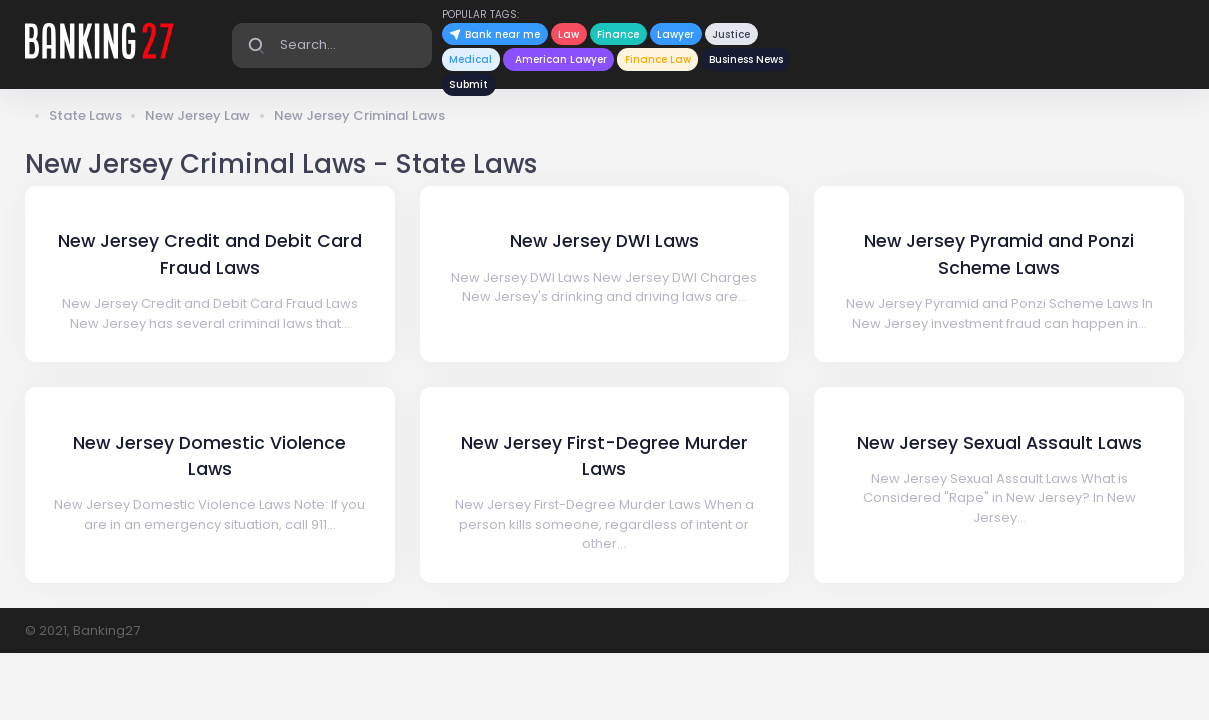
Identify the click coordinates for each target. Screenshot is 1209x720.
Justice (731, 34)
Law (568, 34)
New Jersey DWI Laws (604, 241)
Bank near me (494, 34)
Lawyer (675, 34)
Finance (618, 34)
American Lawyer (561, 59)
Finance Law (658, 59)
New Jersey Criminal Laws (359, 115)
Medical (470, 59)
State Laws (85, 115)
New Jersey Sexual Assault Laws (999, 443)
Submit (468, 84)
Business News (746, 59)
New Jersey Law (197, 115)
